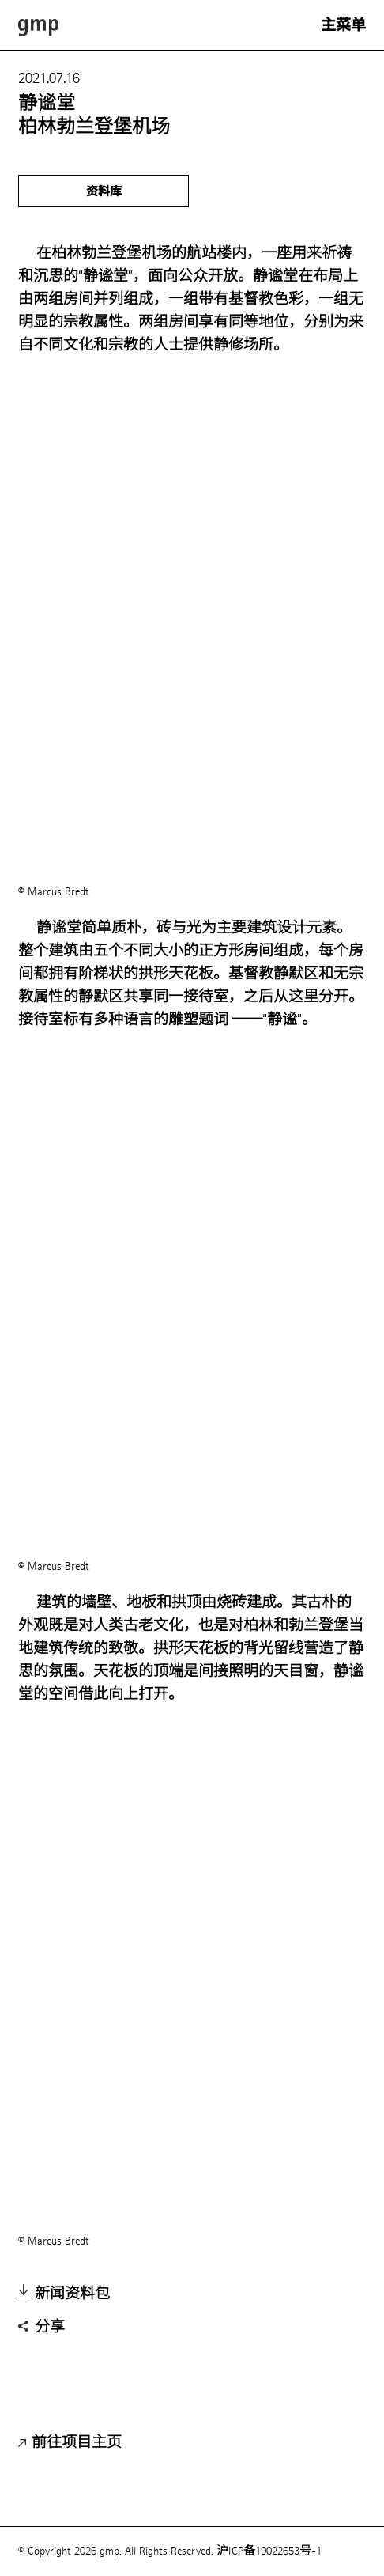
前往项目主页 (70, 2443)
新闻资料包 (64, 2294)
